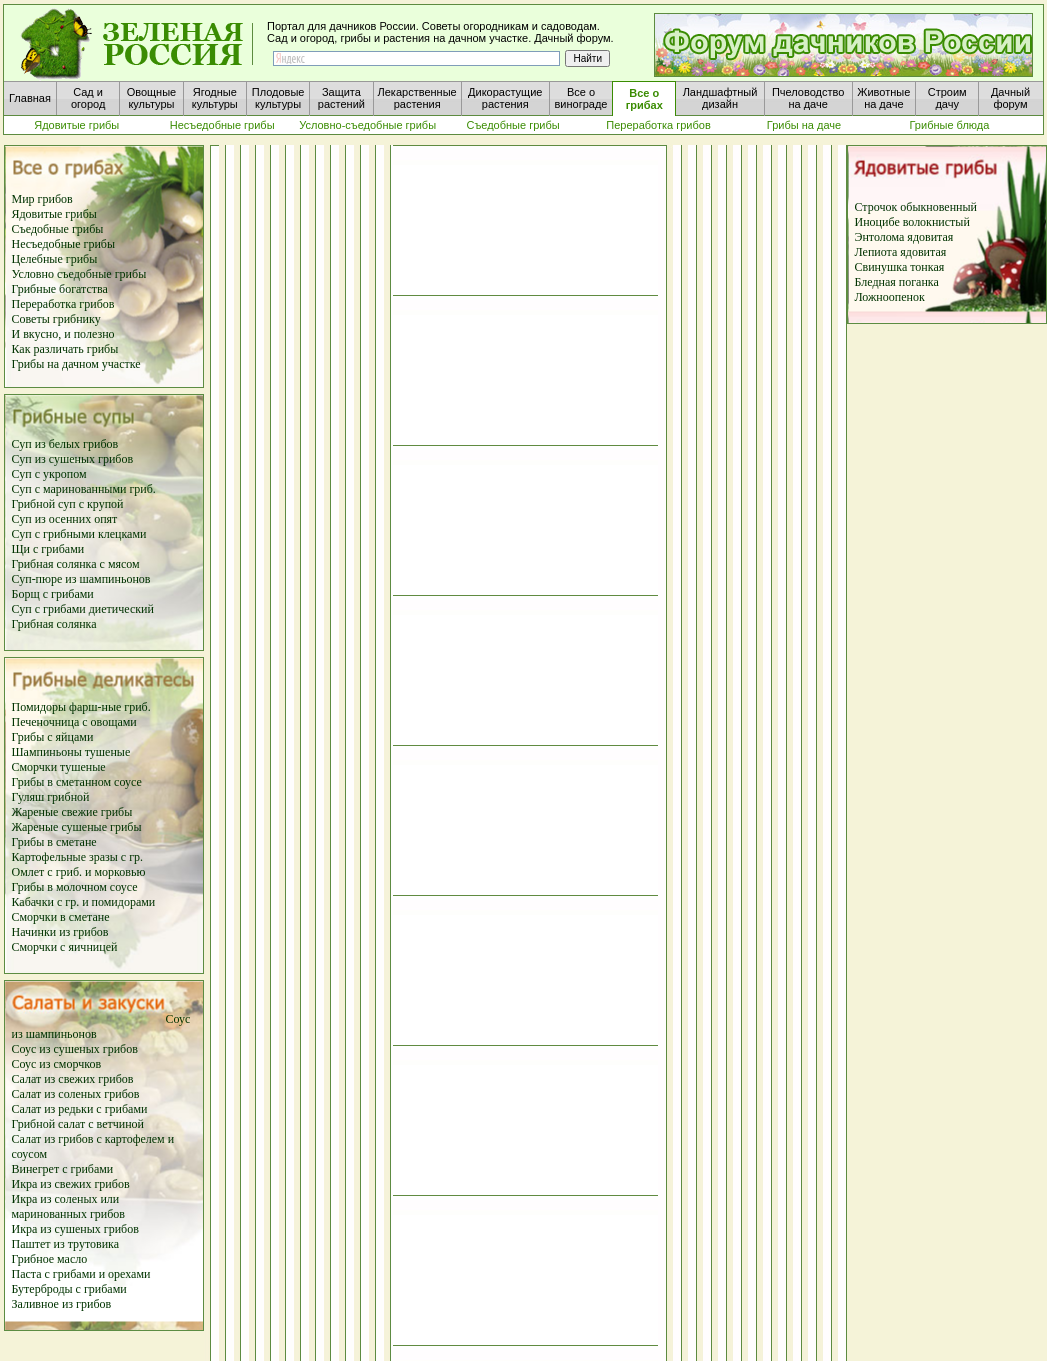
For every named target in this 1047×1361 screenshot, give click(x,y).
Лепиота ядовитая (901, 252)
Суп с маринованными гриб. (84, 489)
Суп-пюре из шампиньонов (81, 579)
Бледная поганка (897, 282)
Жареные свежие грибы (72, 812)
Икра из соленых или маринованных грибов (69, 1206)
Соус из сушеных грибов (75, 1049)
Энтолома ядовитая (904, 237)
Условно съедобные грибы (79, 274)
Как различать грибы (65, 349)
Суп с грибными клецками (79, 534)
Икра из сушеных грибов (75, 1229)
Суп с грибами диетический (83, 609)
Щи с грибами (48, 549)
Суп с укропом (49, 474)
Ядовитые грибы (54, 214)
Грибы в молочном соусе (75, 887)
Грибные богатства (60, 289)
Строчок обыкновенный (916, 207)
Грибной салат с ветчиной (78, 1124)
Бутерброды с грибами (69, 1289)
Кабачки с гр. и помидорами (84, 902)
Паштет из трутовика (66, 1244)
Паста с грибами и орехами (81, 1274)
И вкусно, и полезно (63, 334)
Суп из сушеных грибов (73, 459)
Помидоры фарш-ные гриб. (81, 707)
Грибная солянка (54, 624)
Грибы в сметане (54, 842)
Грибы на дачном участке (76, 364)
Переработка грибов (63, 304)
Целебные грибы (55, 259)
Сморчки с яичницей (65, 947)
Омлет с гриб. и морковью (79, 872)
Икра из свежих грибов (71, 1184)
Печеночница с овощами (74, 722)
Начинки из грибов (60, 932)
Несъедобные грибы (64, 244)
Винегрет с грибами (63, 1169)
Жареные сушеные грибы (77, 827)
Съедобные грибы (58, 229)
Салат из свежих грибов (73, 1079)
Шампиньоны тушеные (71, 752)
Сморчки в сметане (61, 917)
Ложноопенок (890, 297)
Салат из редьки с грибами (80, 1109)
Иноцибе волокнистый (912, 222)
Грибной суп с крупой (68, 504)
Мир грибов (42, 199)
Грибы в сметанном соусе (77, 782)
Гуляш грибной (51, 797)
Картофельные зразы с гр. (78, 857)
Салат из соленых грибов (76, 1094)
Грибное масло (50, 1259)
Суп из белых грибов (65, 444)
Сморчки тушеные (59, 767)
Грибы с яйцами (53, 737)
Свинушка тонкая (900, 267)
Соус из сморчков (57, 1064)
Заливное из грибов (62, 1304)
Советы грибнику (56, 319)
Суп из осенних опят (65, 519)
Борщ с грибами (53, 594)
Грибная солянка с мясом (76, 564)
